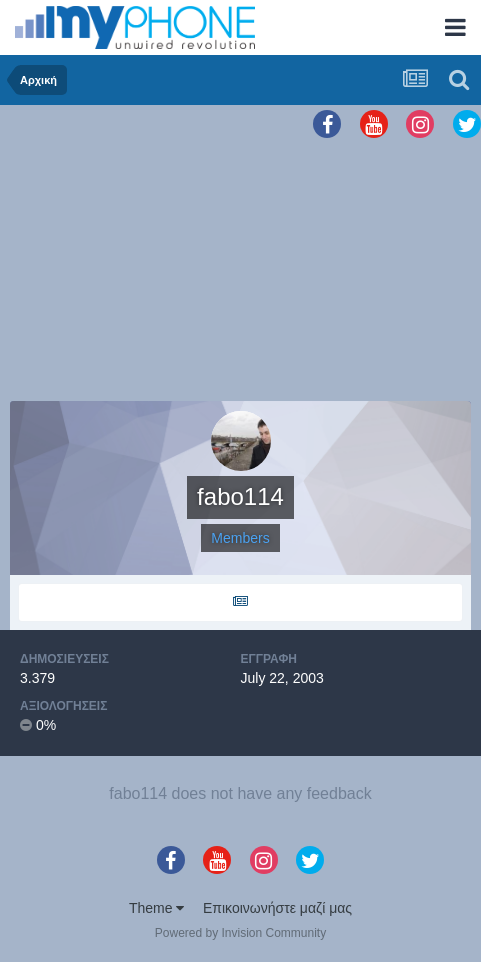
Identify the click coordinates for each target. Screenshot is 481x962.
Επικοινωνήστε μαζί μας (277, 908)
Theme (156, 908)
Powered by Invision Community (240, 933)
